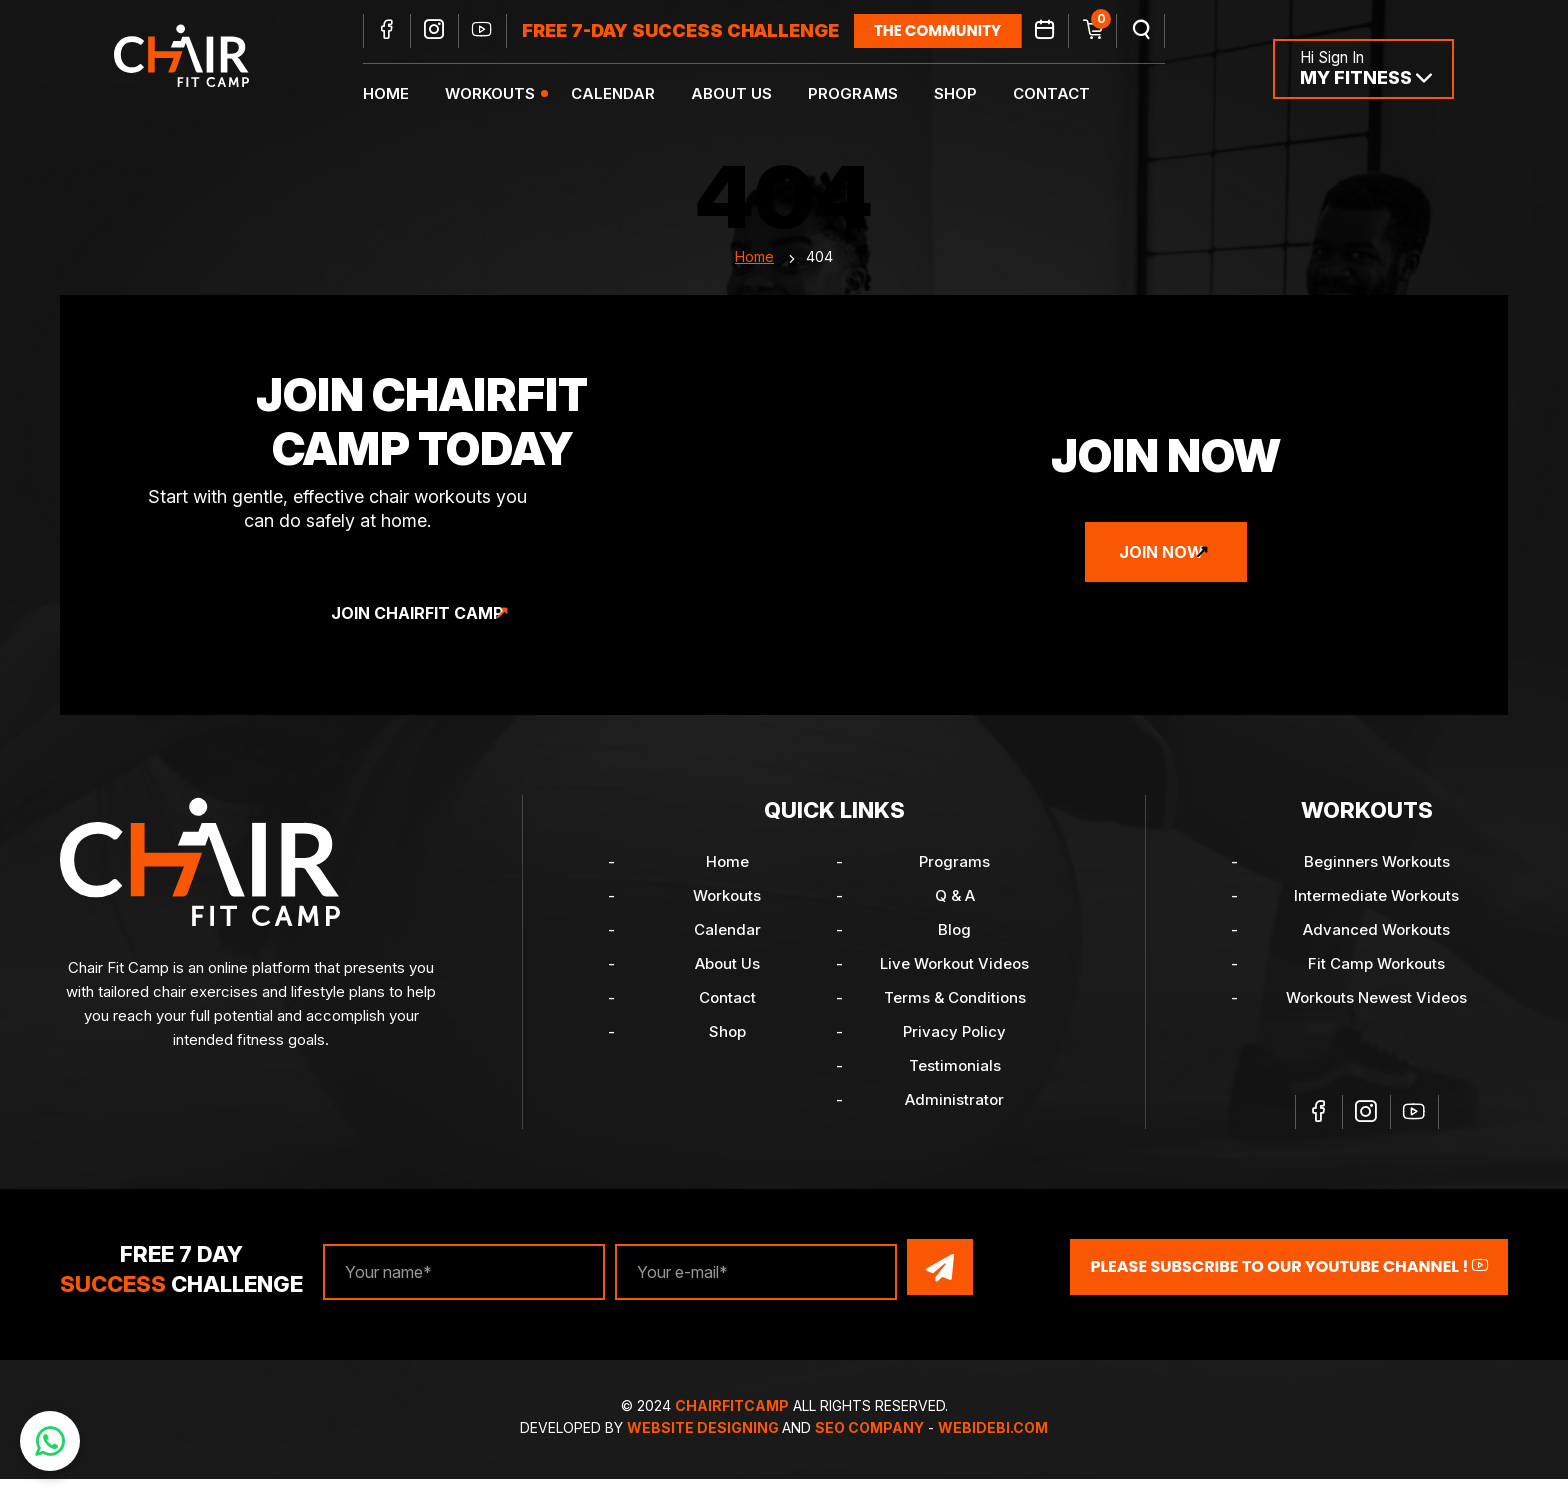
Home (405, 95)
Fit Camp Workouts (1376, 985)
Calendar (632, 95)
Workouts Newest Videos (1376, 1019)
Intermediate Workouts (1376, 917)
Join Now (1161, 574)
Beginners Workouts (1377, 883)
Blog (954, 951)
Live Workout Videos (954, 985)
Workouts (509, 95)
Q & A (955, 917)
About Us (750, 95)
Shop (974, 95)
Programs (872, 95)
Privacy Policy (954, 1053)
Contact (1070, 95)
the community (956, 32)
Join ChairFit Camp (417, 635)
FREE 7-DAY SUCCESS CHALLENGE (699, 32)
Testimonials (955, 1087)
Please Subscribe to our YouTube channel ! (1289, 1286)
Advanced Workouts (1376, 951)
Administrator (954, 1121)
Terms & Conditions (955, 1019)
